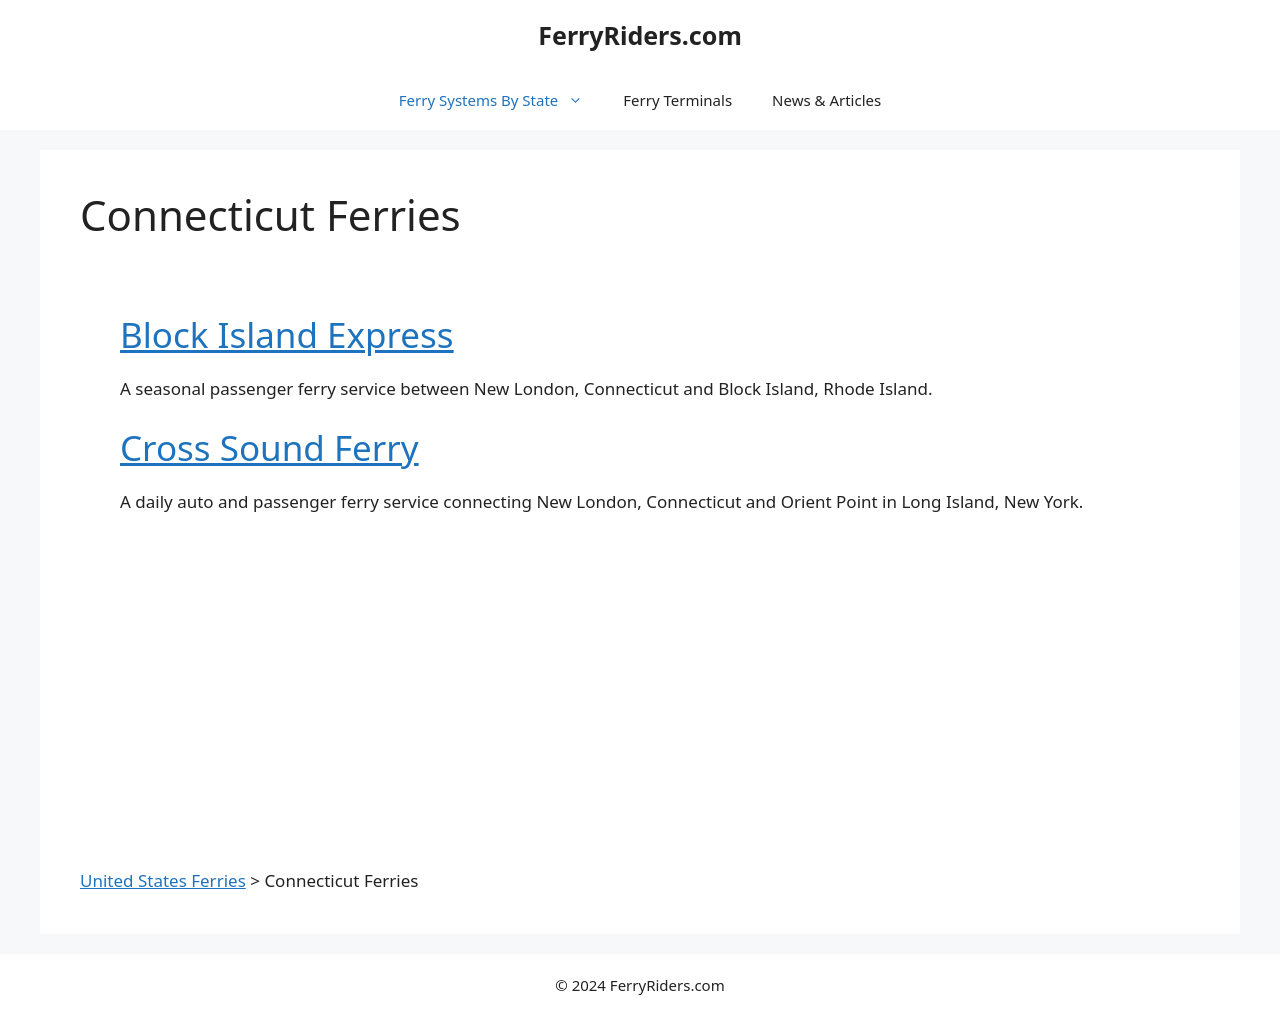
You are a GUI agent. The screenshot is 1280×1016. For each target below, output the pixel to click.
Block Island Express (287, 334)
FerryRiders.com (640, 35)
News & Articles (826, 100)
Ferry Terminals (677, 100)
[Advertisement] (640, 680)
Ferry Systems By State (501, 100)
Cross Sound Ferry (269, 447)
